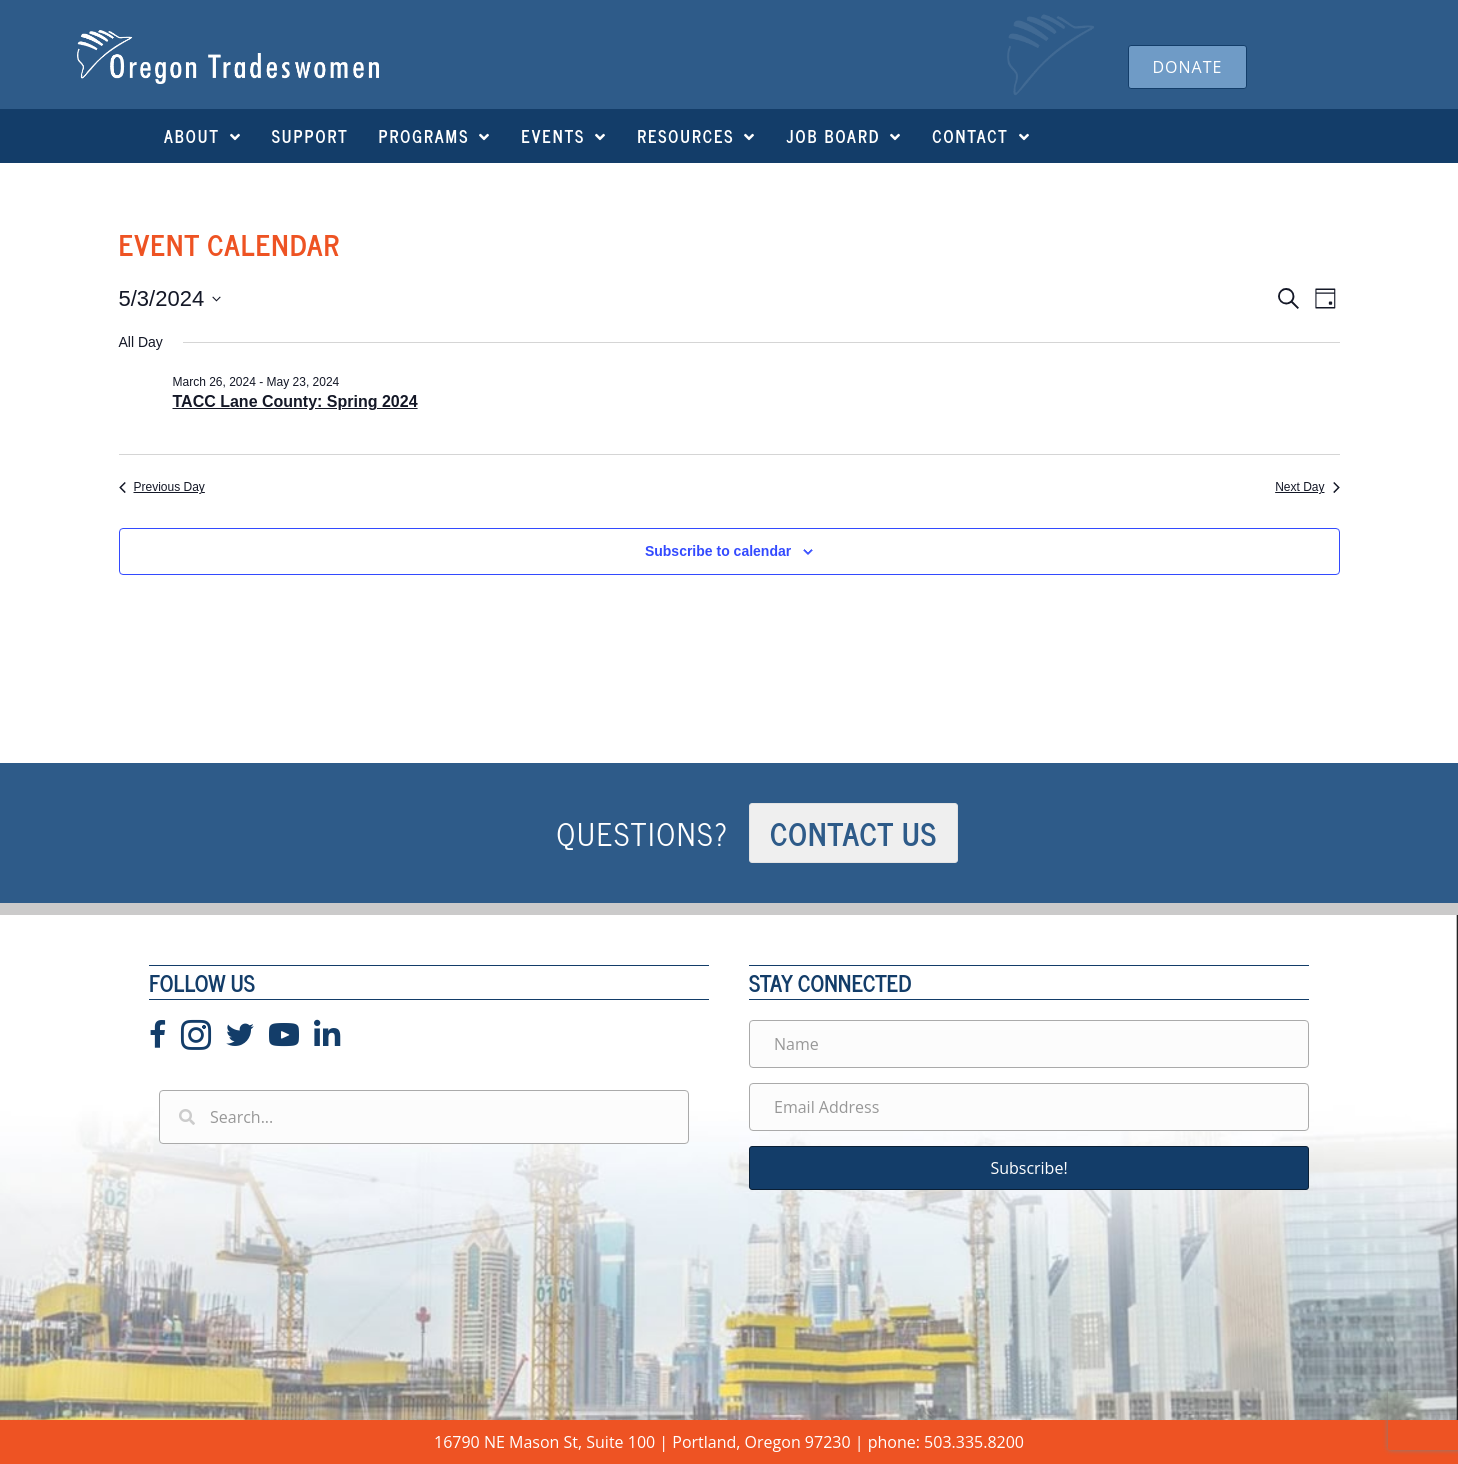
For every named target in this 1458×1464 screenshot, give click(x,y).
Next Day (1307, 487)
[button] (1029, 1168)
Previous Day (162, 487)
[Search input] (424, 1117)
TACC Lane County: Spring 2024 (295, 401)
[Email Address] (1029, 1107)
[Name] (1029, 1044)
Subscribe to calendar (718, 551)
